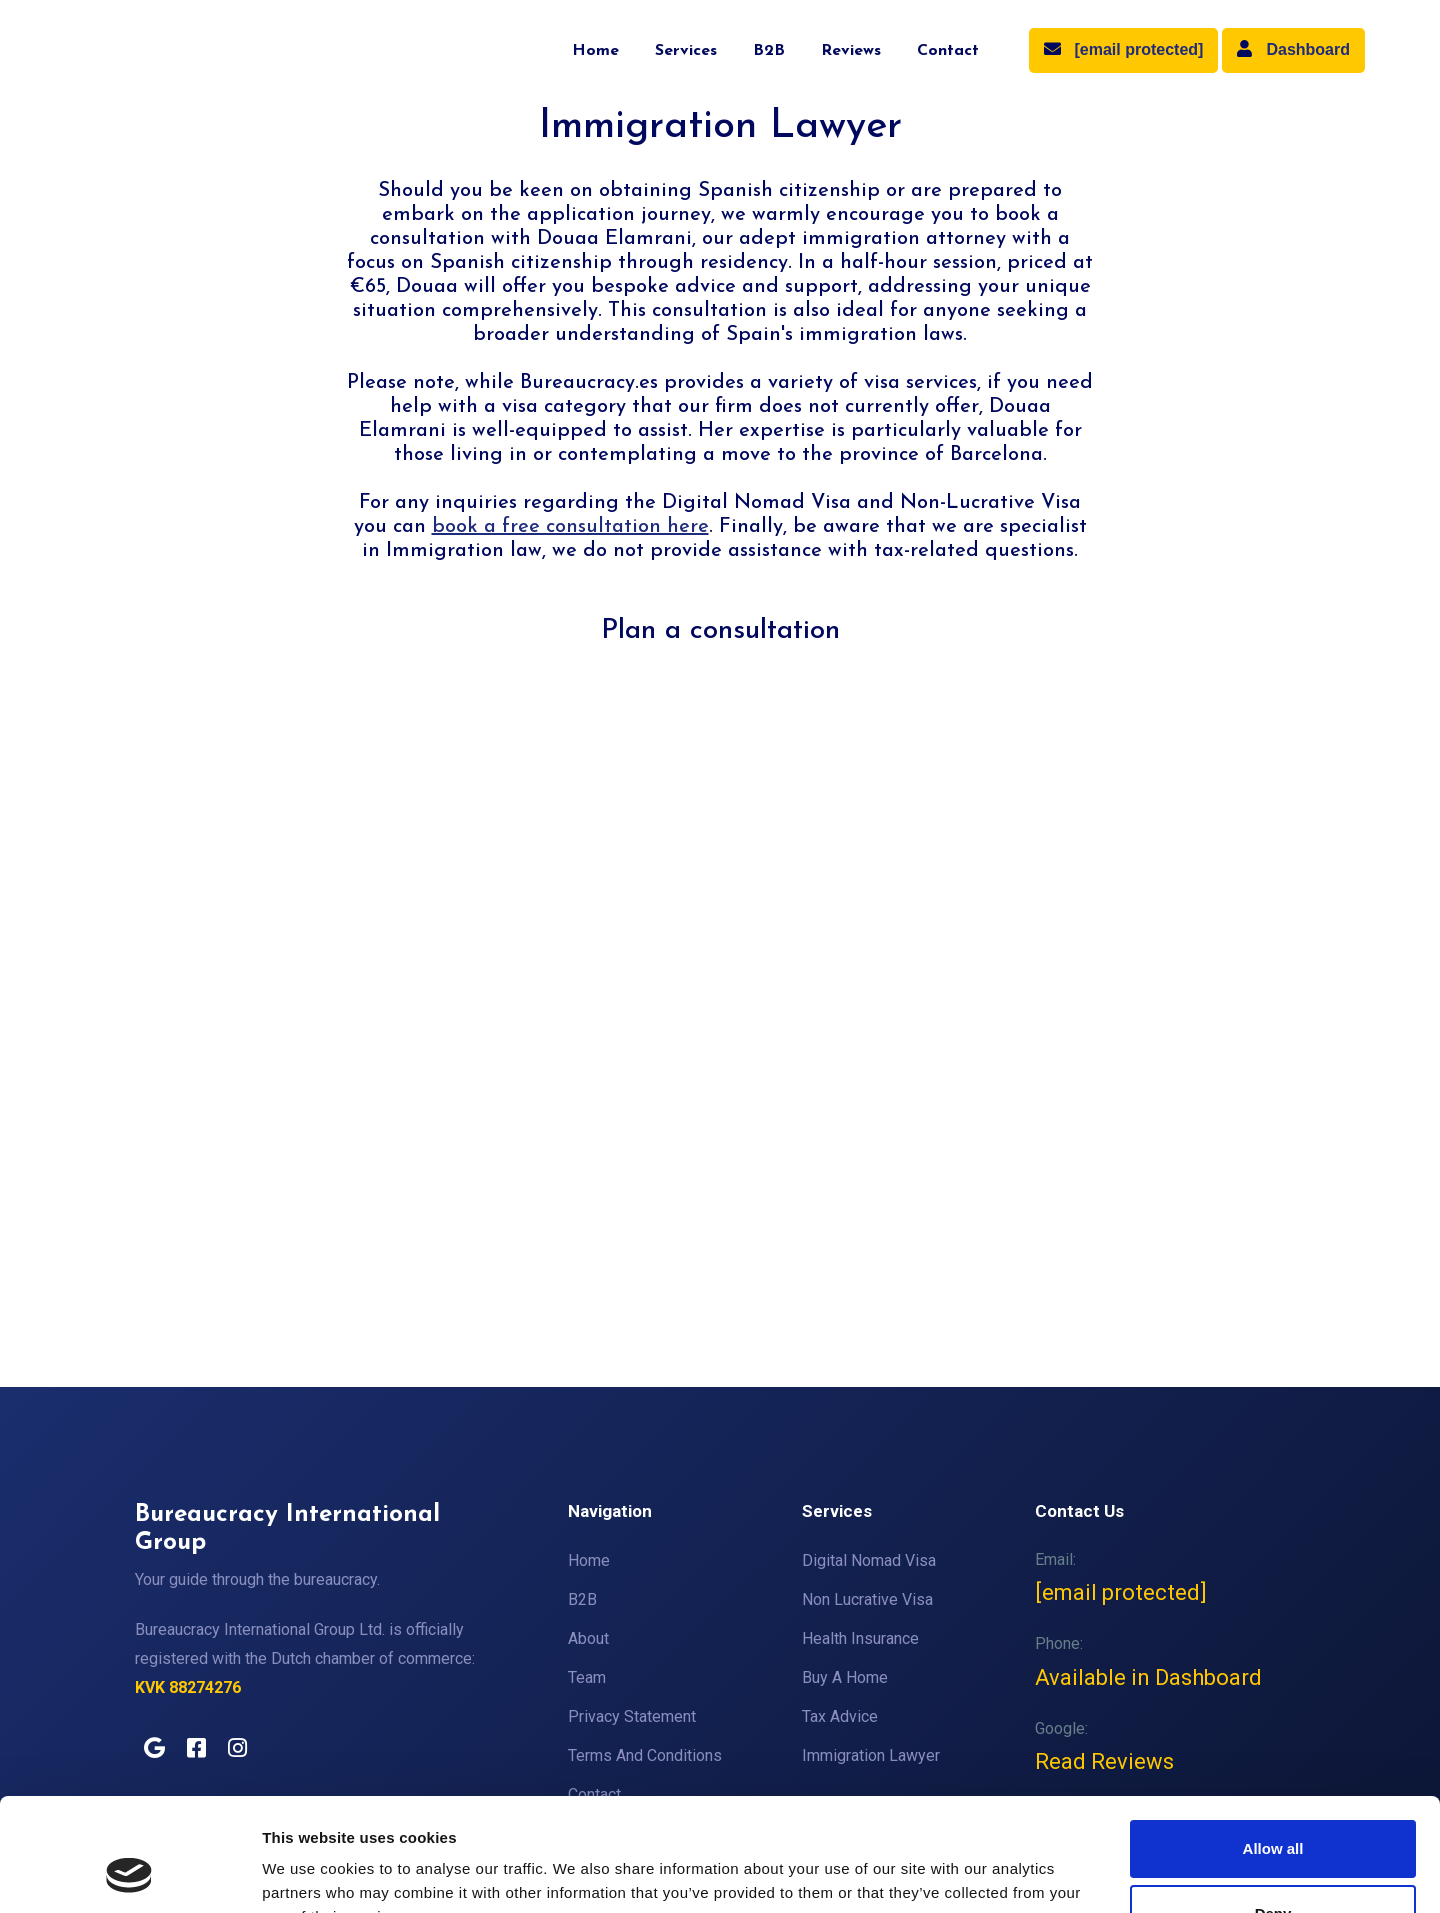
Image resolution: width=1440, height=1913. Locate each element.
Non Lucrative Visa (867, 1599)
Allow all (1273, 1750)
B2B (769, 51)
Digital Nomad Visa (869, 1560)
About (588, 1638)
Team (587, 1677)
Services (686, 51)
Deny (1273, 1815)
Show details (308, 1873)
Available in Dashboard (1148, 1677)
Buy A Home (845, 1677)
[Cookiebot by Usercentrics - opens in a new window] (129, 1874)
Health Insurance (860, 1638)
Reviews (851, 51)
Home (595, 51)
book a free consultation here (570, 527)
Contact (948, 51)
